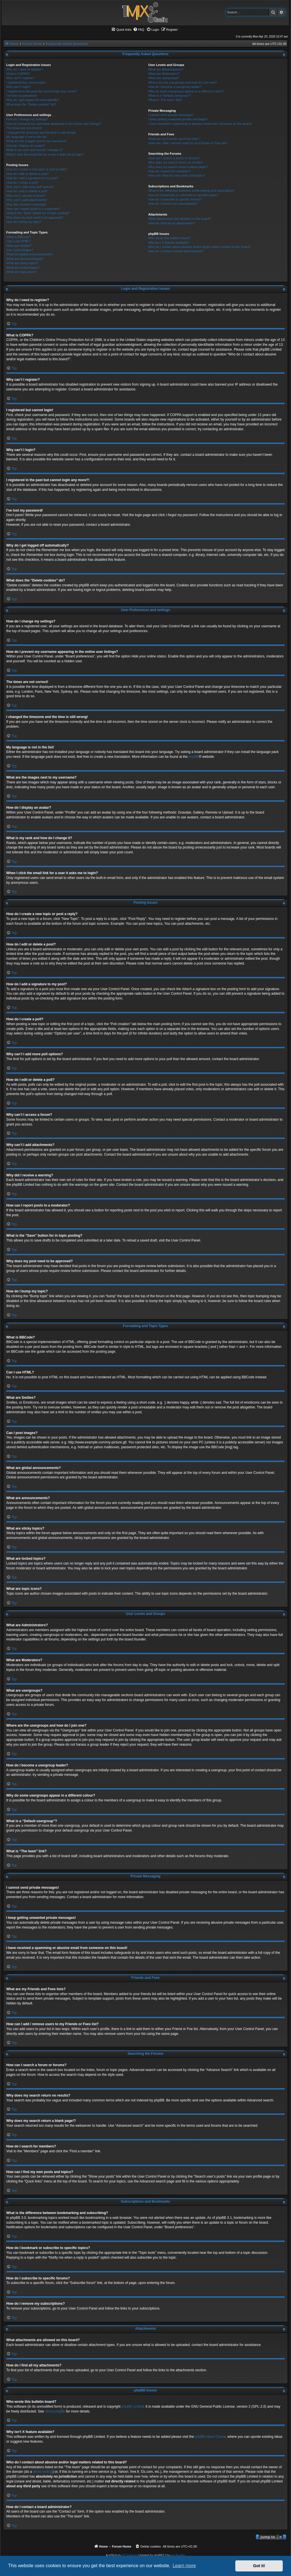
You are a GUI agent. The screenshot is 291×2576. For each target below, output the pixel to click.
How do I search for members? (169, 171)
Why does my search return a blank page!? (178, 167)
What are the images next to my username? (36, 141)
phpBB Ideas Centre (210, 2437)
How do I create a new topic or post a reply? (36, 169)
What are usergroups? (163, 78)
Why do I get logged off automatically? (32, 100)
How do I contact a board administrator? (176, 251)
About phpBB (55, 2411)
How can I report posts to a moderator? (33, 208)
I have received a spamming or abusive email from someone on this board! (200, 123)
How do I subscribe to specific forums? (175, 199)
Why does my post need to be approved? (34, 217)
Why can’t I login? (18, 86)
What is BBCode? (18, 237)
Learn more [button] (184, 2565)
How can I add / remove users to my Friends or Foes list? (188, 143)
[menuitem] (138, 29)
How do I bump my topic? (23, 222)
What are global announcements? (29, 254)
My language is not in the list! (26, 136)
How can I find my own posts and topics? (176, 175)
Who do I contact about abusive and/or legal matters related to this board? (199, 247)
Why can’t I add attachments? (26, 200)
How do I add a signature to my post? (32, 178)
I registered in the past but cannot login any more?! (41, 91)
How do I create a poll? (22, 182)
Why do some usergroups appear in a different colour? (186, 91)
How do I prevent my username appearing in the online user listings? (53, 123)
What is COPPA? (18, 73)
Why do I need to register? (24, 69)
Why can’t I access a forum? (25, 195)
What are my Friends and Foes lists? (173, 138)
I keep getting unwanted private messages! (178, 119)
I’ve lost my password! (21, 95)
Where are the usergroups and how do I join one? (182, 82)
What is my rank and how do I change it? (34, 150)
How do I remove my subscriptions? (173, 203)
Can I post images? (19, 250)
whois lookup (42, 2472)
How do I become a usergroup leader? (174, 86)
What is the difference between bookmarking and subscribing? (191, 190)
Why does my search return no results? (175, 162)
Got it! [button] (259, 2565)
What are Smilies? (19, 245)
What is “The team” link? (165, 100)
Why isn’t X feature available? (169, 242)
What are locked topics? (23, 267)
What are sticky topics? (22, 263)
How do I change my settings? (27, 119)
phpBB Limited (133, 2407)
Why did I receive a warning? (26, 204)
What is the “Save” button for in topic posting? (38, 213)
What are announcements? (25, 258)
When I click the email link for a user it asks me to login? (45, 154)
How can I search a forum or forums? (174, 158)
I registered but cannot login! (26, 82)
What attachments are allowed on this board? (179, 218)
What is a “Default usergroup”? (169, 95)
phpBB (194, 757)
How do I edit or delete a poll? (27, 191)
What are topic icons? (21, 272)
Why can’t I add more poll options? (30, 187)
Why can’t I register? (20, 78)
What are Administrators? (166, 69)
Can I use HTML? (18, 241)
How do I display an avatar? (25, 145)
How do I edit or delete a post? (27, 173)
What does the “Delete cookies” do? (31, 104)
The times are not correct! (24, 128)
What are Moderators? (163, 73)
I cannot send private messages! (170, 115)
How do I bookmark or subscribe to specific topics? (183, 195)
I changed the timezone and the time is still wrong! (41, 132)
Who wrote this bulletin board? (169, 238)
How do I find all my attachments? (171, 223)
